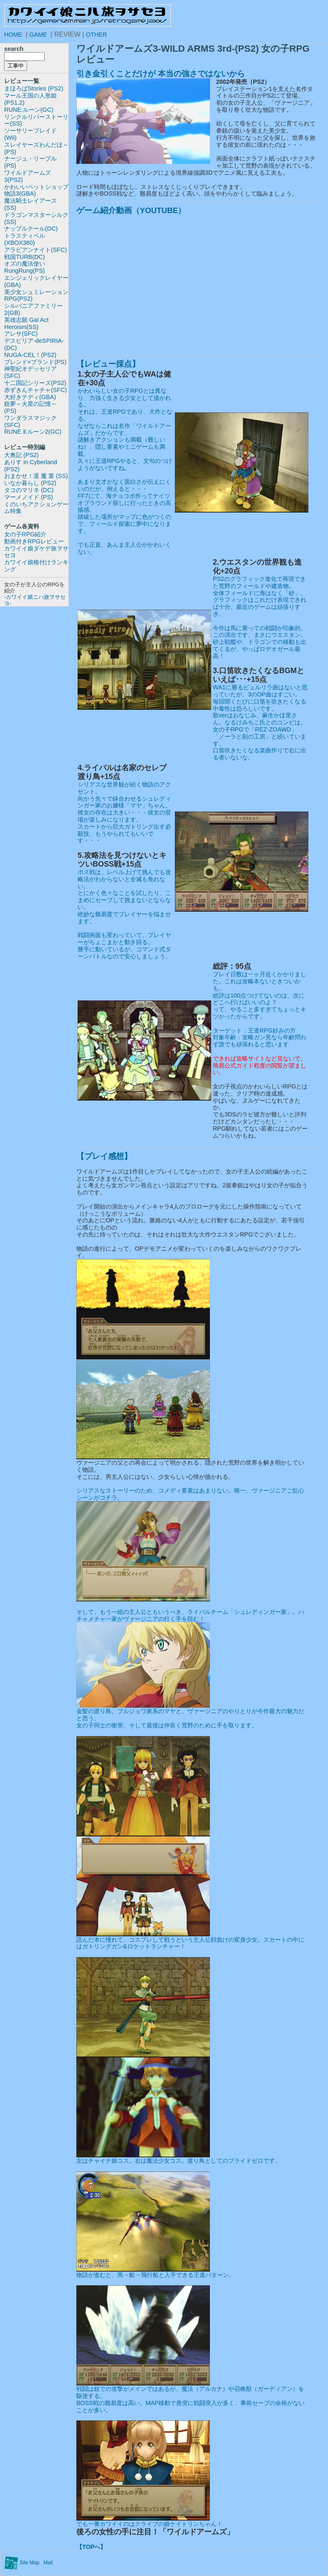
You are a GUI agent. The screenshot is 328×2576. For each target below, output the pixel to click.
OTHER (96, 34)
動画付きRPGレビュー (34, 541)
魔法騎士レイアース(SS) (30, 204)
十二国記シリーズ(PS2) (35, 382)
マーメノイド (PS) (28, 497)
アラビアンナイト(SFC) (35, 249)
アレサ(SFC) (21, 333)
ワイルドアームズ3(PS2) (27, 176)
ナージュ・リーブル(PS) (30, 162)
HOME (13, 34)
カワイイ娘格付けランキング (36, 566)
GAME (38, 34)
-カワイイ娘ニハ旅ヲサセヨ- (35, 600)
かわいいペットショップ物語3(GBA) (36, 190)
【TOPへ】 (91, 2546)
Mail (48, 2563)
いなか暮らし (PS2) (30, 483)
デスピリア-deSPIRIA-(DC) (34, 344)
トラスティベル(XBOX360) (24, 239)
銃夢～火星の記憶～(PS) (30, 407)
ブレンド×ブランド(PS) (35, 362)
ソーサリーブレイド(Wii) (30, 134)
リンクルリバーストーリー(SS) (36, 120)
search (13, 48)
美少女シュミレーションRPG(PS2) (36, 295)
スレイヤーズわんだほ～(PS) (36, 148)
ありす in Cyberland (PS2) (30, 465)
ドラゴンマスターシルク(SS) (36, 218)
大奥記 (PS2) (21, 455)
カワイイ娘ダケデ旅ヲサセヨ (36, 552)
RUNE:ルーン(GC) (28, 109)
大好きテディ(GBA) (30, 397)
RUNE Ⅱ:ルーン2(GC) (32, 431)
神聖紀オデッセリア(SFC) (30, 372)
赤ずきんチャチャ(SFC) (35, 390)
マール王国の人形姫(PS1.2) (30, 99)
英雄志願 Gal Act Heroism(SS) (26, 323)
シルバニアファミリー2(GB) (33, 309)
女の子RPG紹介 (25, 534)
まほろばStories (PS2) (33, 88)
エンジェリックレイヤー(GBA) (36, 281)
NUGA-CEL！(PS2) (30, 355)
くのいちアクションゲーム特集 (36, 508)
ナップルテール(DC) (31, 228)
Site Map (29, 2563)
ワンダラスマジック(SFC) (30, 421)
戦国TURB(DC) (24, 257)
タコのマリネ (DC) (28, 490)
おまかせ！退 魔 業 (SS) (36, 475)
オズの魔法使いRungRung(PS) (24, 267)
